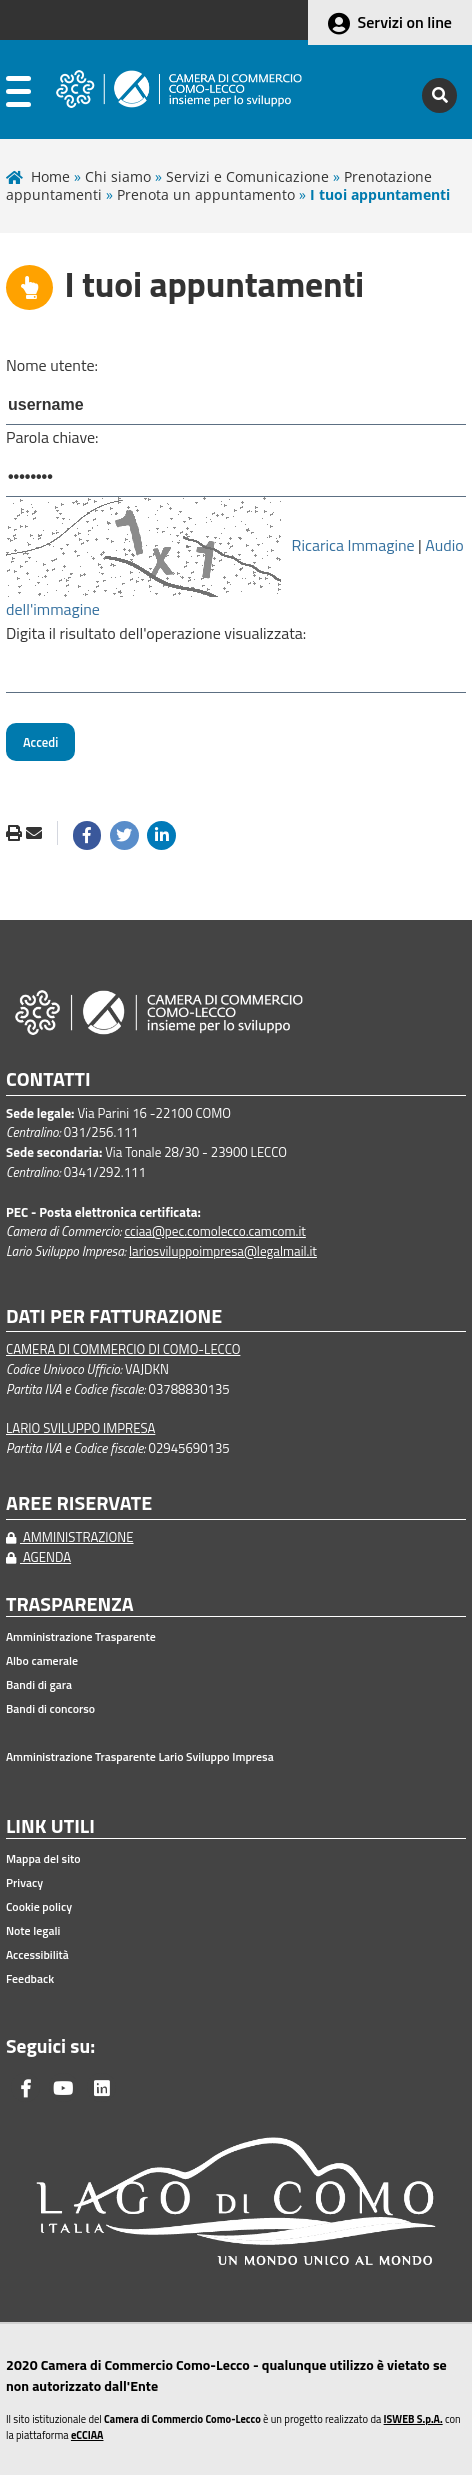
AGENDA (38, 1557)
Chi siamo (118, 176)
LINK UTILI (50, 1826)
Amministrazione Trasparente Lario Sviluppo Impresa (140, 1757)
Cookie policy (39, 1907)
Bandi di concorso (50, 1709)
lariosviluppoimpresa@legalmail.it (223, 1251)
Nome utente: (52, 365)
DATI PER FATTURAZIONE (114, 1316)
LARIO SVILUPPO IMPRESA (80, 1428)
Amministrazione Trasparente (81, 1637)
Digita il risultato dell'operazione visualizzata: (156, 633)
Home (50, 176)
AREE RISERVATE (79, 1503)
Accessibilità (37, 1955)
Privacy (24, 1883)
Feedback (30, 1979)
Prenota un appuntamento (206, 194)
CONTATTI (48, 1079)
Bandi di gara (39, 1685)
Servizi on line (405, 22)
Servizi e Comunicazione (247, 176)
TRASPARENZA (70, 1604)
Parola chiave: (52, 437)
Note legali (33, 1931)
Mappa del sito (43, 1859)
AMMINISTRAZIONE (70, 1537)
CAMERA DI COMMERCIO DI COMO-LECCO (123, 1349)
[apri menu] (18, 95)
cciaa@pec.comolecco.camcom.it (215, 1231)
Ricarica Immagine (353, 545)
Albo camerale (42, 1661)
